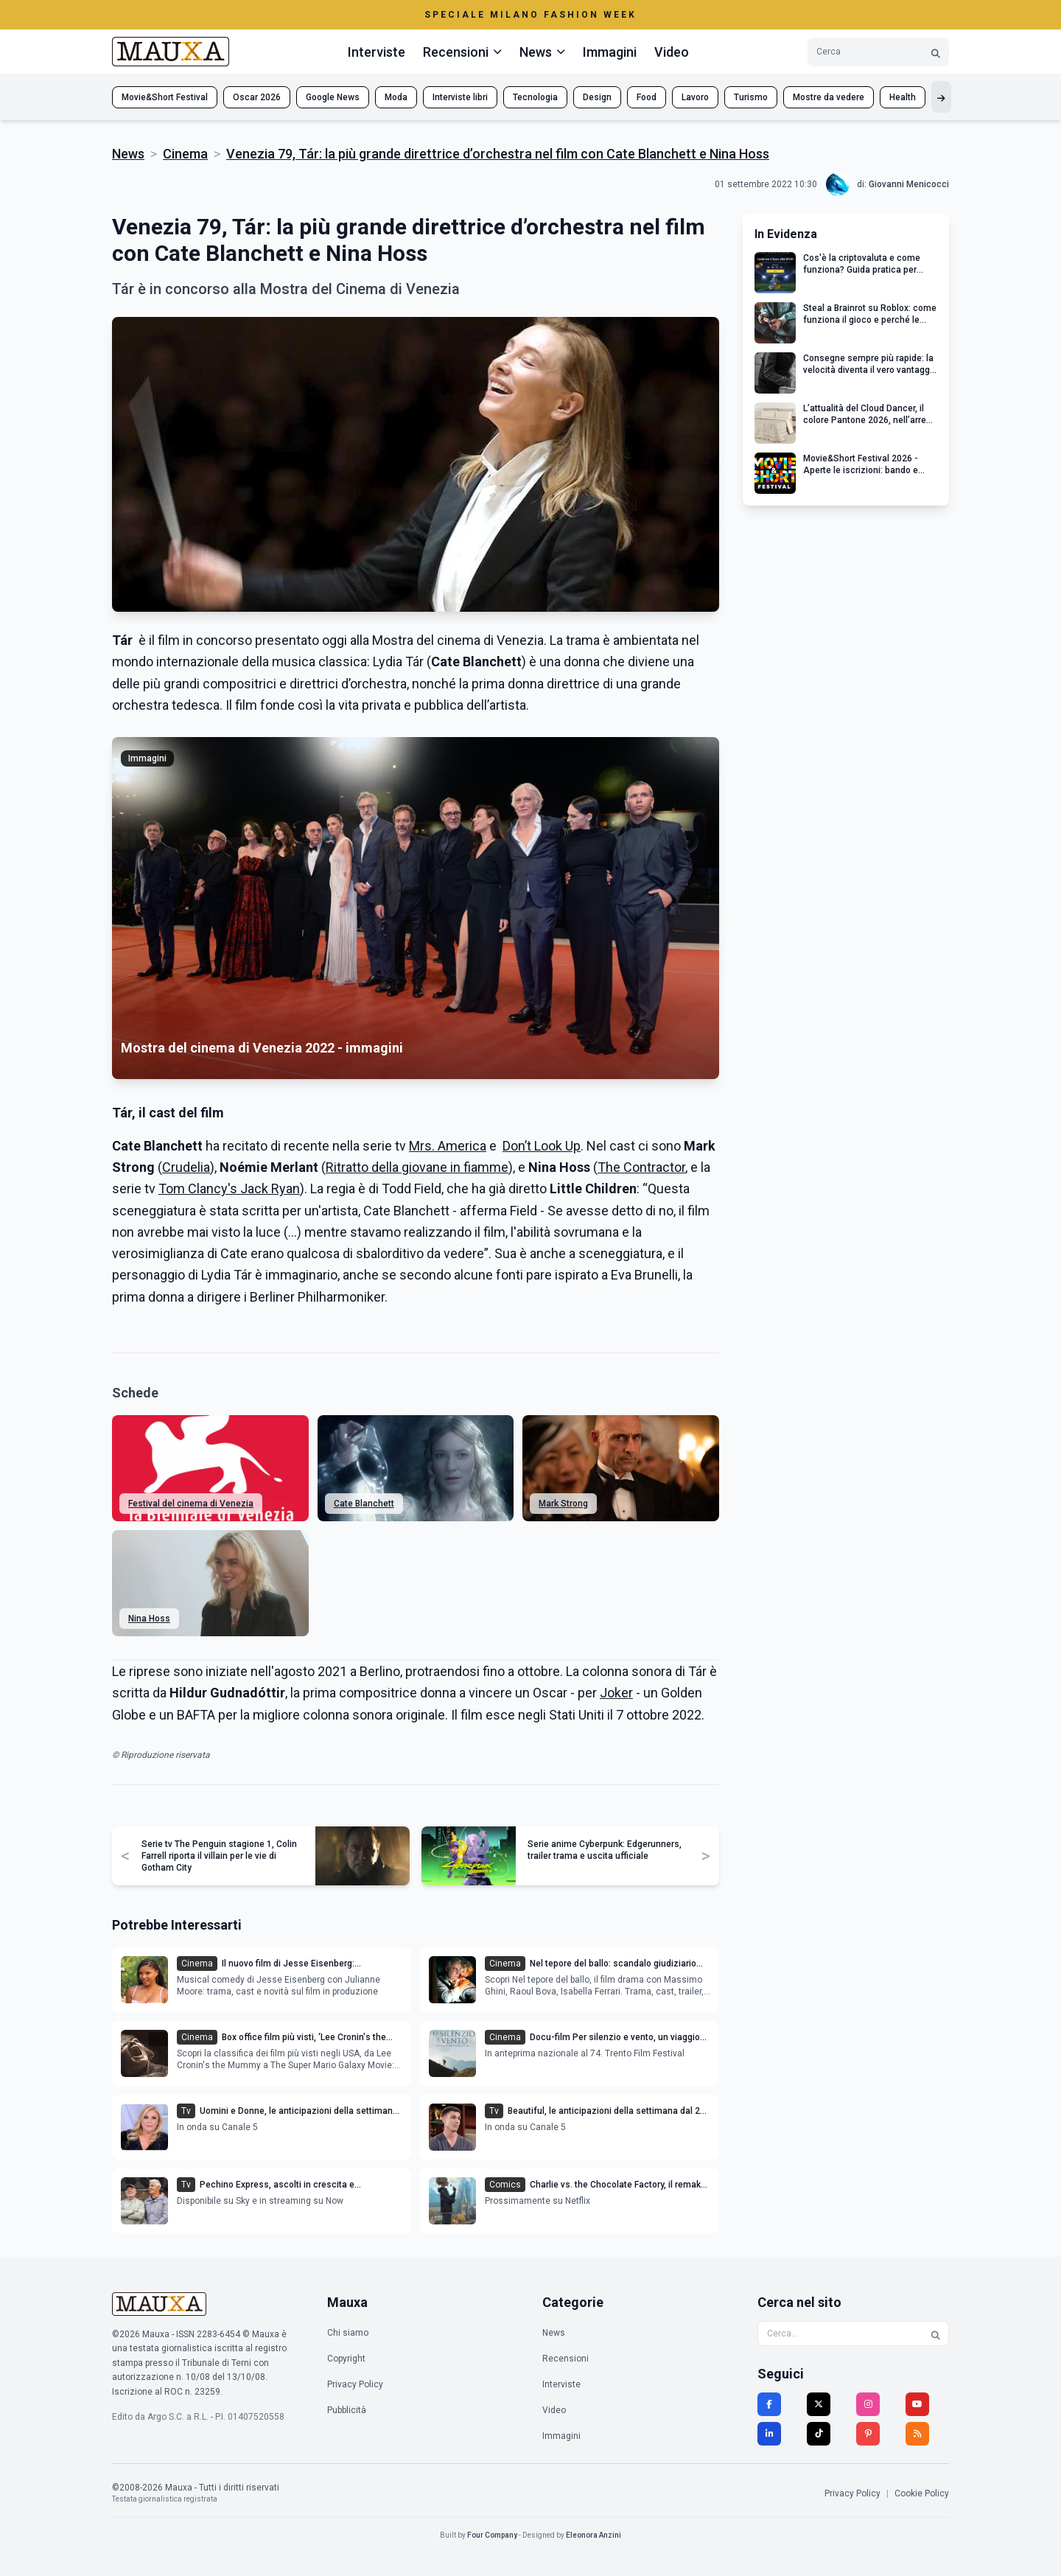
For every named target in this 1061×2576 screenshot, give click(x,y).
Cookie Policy (921, 2493)
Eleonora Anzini (593, 2535)
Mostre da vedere (828, 97)
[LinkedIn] (769, 2434)
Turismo (751, 97)
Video (671, 52)
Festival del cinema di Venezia (190, 1503)
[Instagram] (868, 2404)
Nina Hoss (149, 1618)
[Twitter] (818, 2404)
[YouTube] (917, 2404)
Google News (333, 97)
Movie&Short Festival (165, 97)
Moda (396, 97)
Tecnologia (535, 97)
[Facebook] (769, 2404)
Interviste (376, 52)
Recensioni (565, 2358)
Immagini (610, 52)
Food (646, 97)
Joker (616, 1692)
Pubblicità (346, 2410)
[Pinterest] (868, 2434)
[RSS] (917, 2434)
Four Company (492, 2535)
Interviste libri (460, 97)
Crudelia (186, 1167)
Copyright (346, 2358)
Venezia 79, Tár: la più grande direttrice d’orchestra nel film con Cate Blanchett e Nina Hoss (497, 153)
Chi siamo (347, 2333)
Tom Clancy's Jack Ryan (229, 1188)
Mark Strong (563, 1503)
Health (902, 97)
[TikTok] (818, 2434)
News (128, 153)
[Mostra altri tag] (941, 97)
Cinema (185, 153)
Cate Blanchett (364, 1503)
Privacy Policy (355, 2384)
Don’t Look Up (542, 1145)
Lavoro (695, 97)
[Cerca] (935, 52)
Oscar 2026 (257, 97)
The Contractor (641, 1167)
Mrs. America (447, 1145)
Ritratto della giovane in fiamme (417, 1167)
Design (597, 97)
